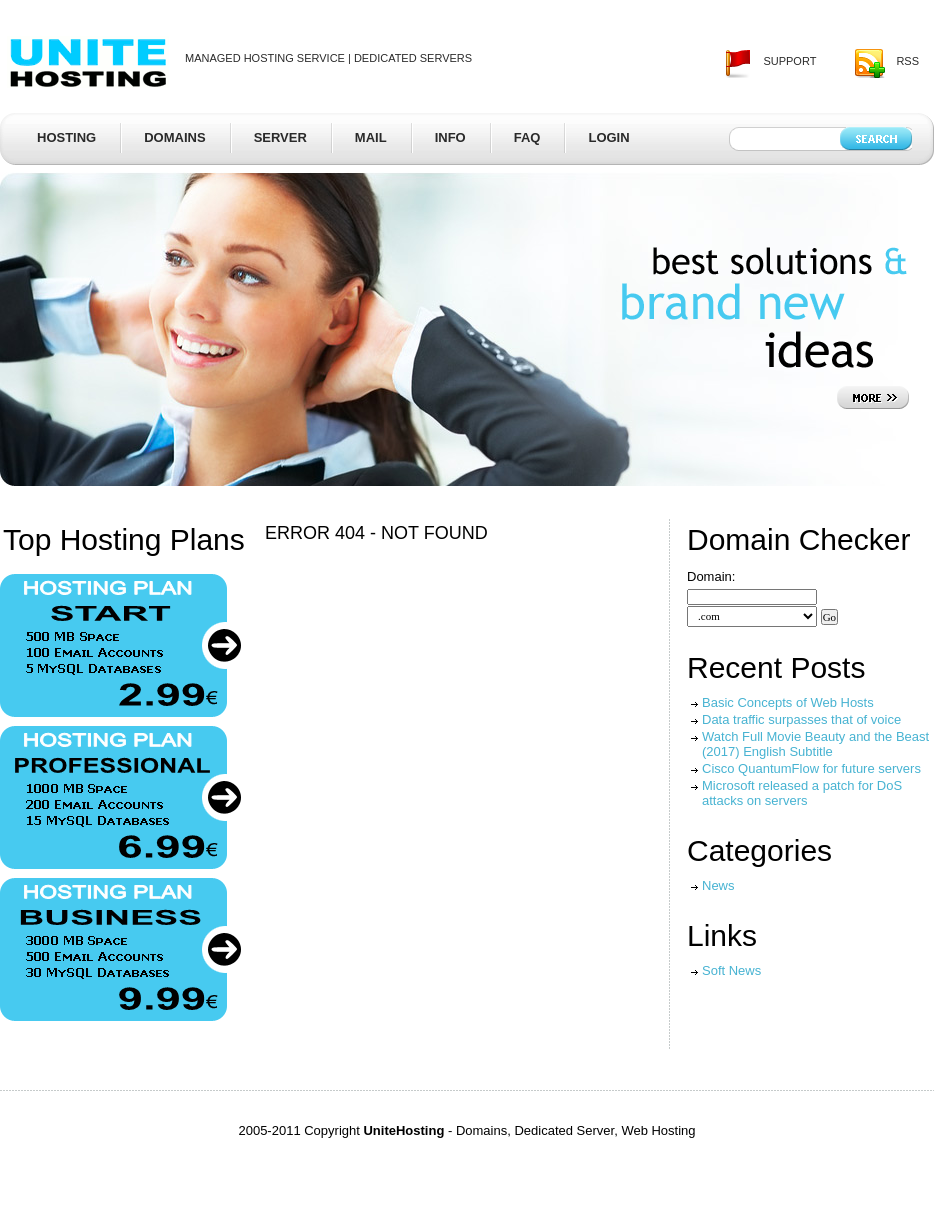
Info (450, 137)
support (789, 61)
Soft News (731, 970)
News (718, 885)
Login (608, 137)
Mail (371, 137)
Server (280, 137)
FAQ (527, 137)
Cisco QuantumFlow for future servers (811, 768)
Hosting (66, 137)
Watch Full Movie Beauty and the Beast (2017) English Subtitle (815, 744)
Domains (174, 137)
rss (907, 61)
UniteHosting (89, 61)
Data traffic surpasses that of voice (801, 719)
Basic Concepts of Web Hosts (788, 702)
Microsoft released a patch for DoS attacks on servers (802, 793)
